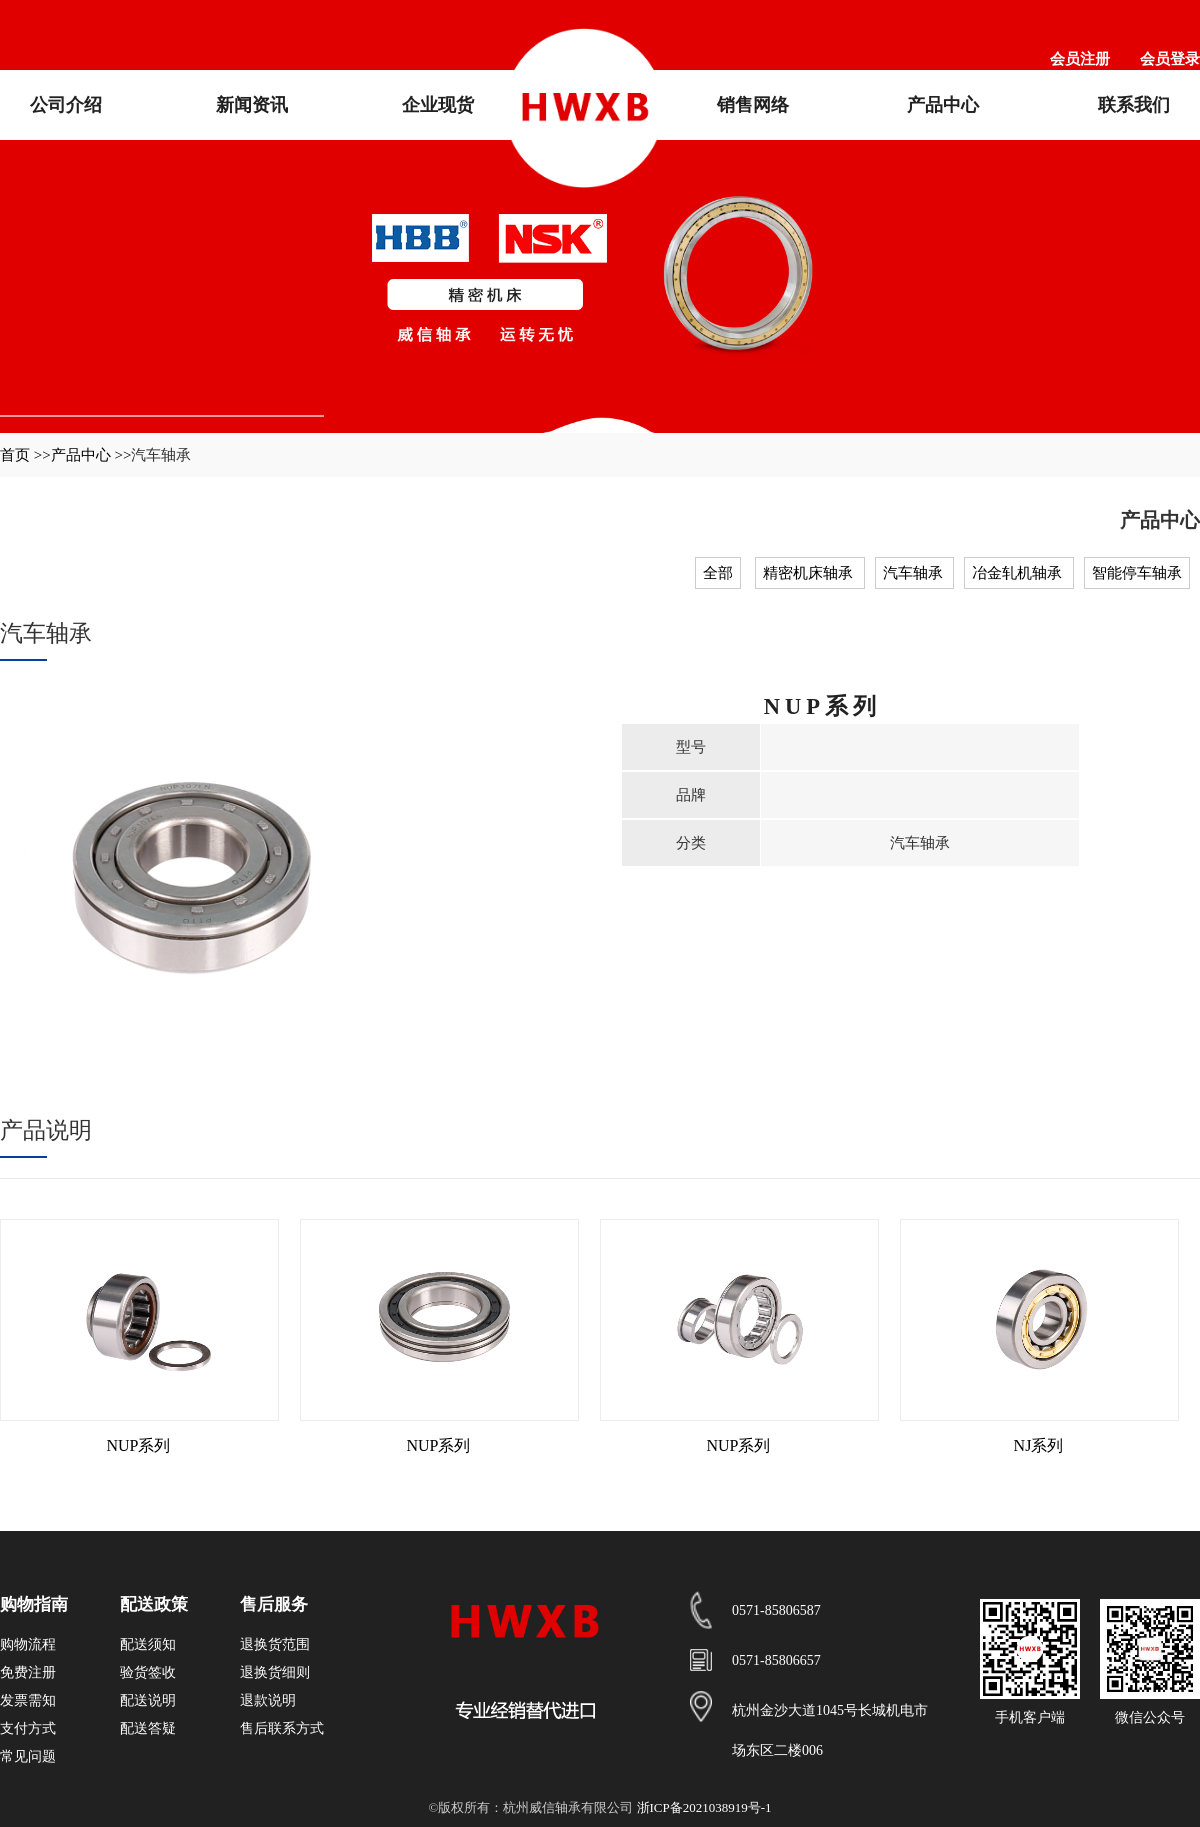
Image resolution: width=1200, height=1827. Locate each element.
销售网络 (753, 105)
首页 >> (25, 455)
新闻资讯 (252, 105)
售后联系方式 (282, 1728)
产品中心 (943, 105)
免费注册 (28, 1672)
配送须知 (148, 1644)
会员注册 (1080, 59)
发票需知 (28, 1700)
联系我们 (1134, 105)
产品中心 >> (91, 455)
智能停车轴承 (1137, 573)
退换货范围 (275, 1644)
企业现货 (438, 105)
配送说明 (148, 1700)
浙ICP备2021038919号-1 (704, 1807)
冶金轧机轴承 (1019, 573)
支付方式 (28, 1728)
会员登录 (1170, 59)
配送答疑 (148, 1728)
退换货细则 (275, 1672)
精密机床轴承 (810, 573)
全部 (718, 573)
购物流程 (28, 1644)
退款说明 (268, 1700)
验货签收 (148, 1672)
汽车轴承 (915, 573)
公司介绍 (66, 105)
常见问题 (28, 1756)
